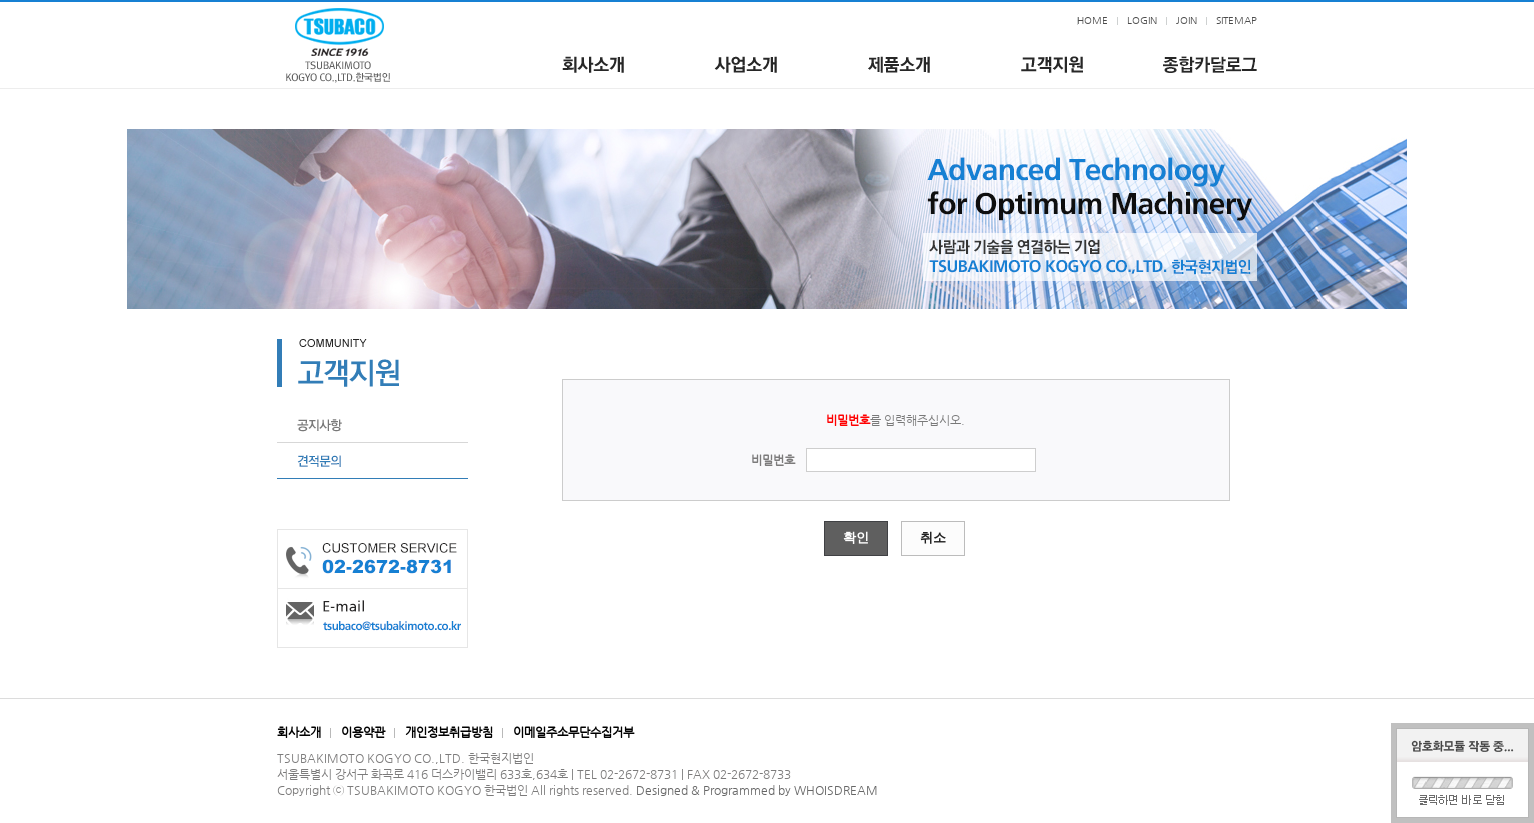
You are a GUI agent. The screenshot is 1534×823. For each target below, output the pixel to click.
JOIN (1186, 20)
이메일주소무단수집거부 (573, 732)
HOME (1092, 20)
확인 (856, 537)
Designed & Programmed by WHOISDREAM (757, 790)
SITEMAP (1236, 20)
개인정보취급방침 (449, 732)
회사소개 (299, 732)
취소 (933, 537)
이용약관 (363, 732)
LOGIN (1142, 20)
